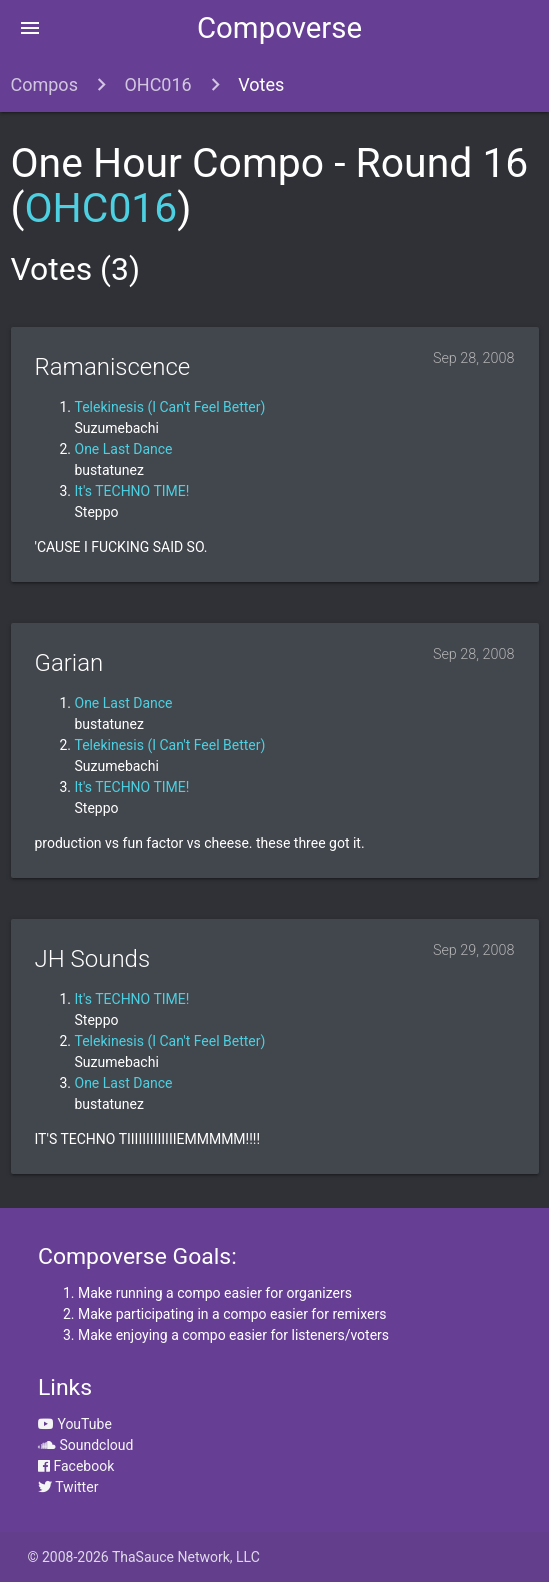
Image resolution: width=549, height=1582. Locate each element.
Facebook (76, 1466)
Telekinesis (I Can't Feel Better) (170, 407)
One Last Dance (124, 449)
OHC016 (157, 84)
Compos (44, 84)
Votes (261, 84)
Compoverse (279, 28)
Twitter (68, 1487)
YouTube (75, 1424)
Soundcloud (85, 1445)
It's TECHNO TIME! (132, 491)
